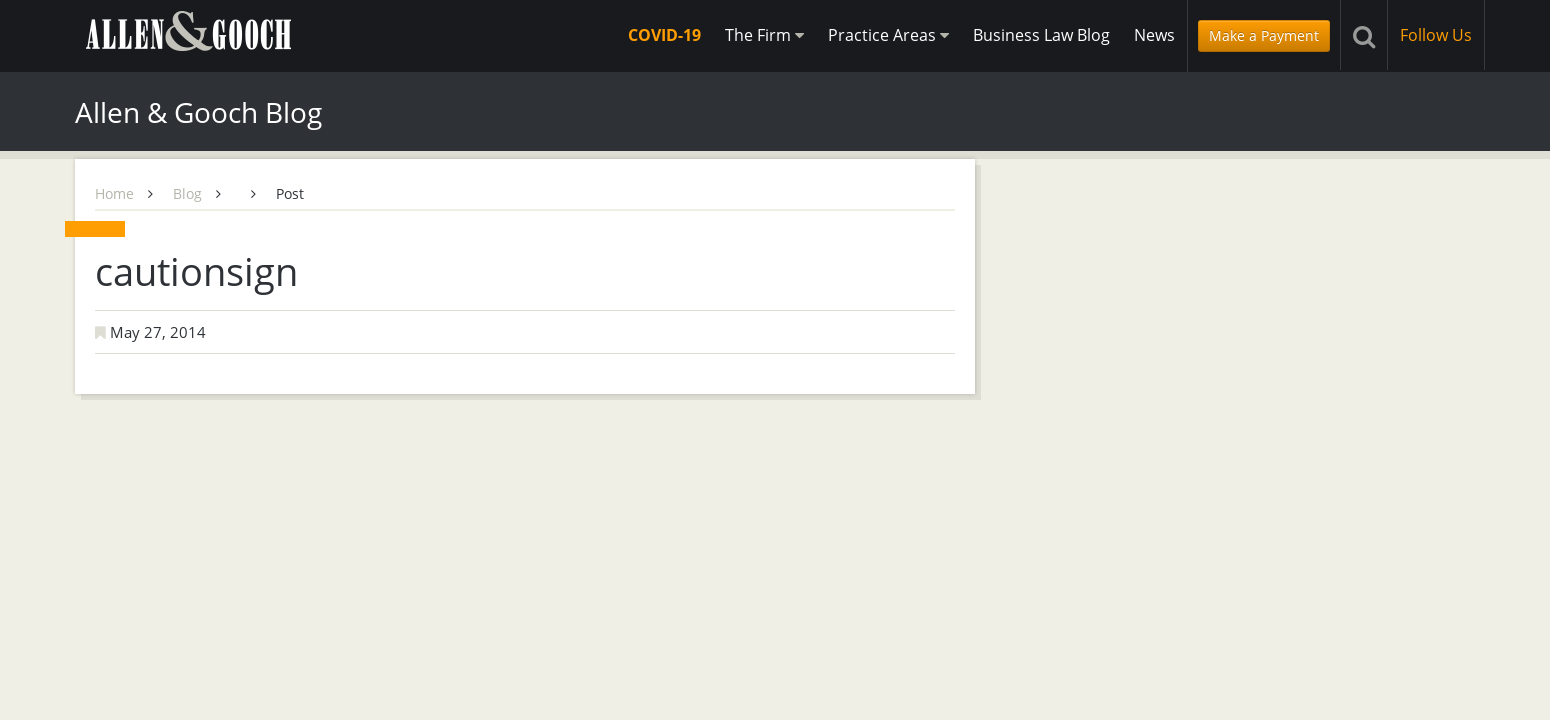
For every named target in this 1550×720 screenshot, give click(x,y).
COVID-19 (664, 35)
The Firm (764, 35)
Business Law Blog (1041, 35)
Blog (187, 193)
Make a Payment (1264, 35)
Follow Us (1436, 35)
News (1154, 35)
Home (114, 193)
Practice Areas (888, 35)
